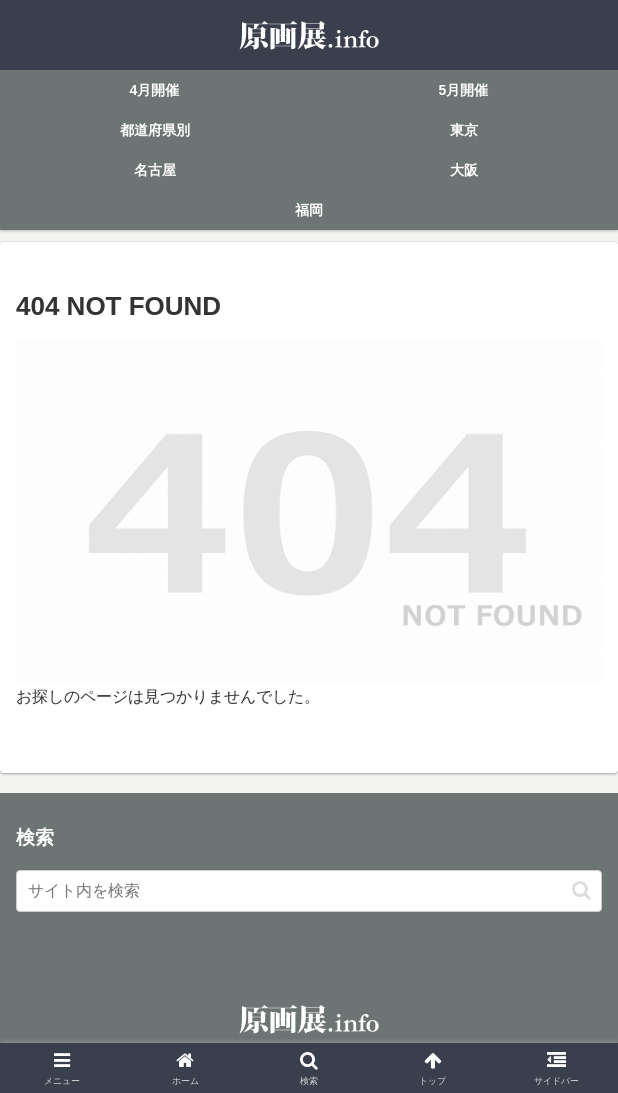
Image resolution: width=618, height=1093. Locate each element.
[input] (309, 891)
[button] (581, 890)
